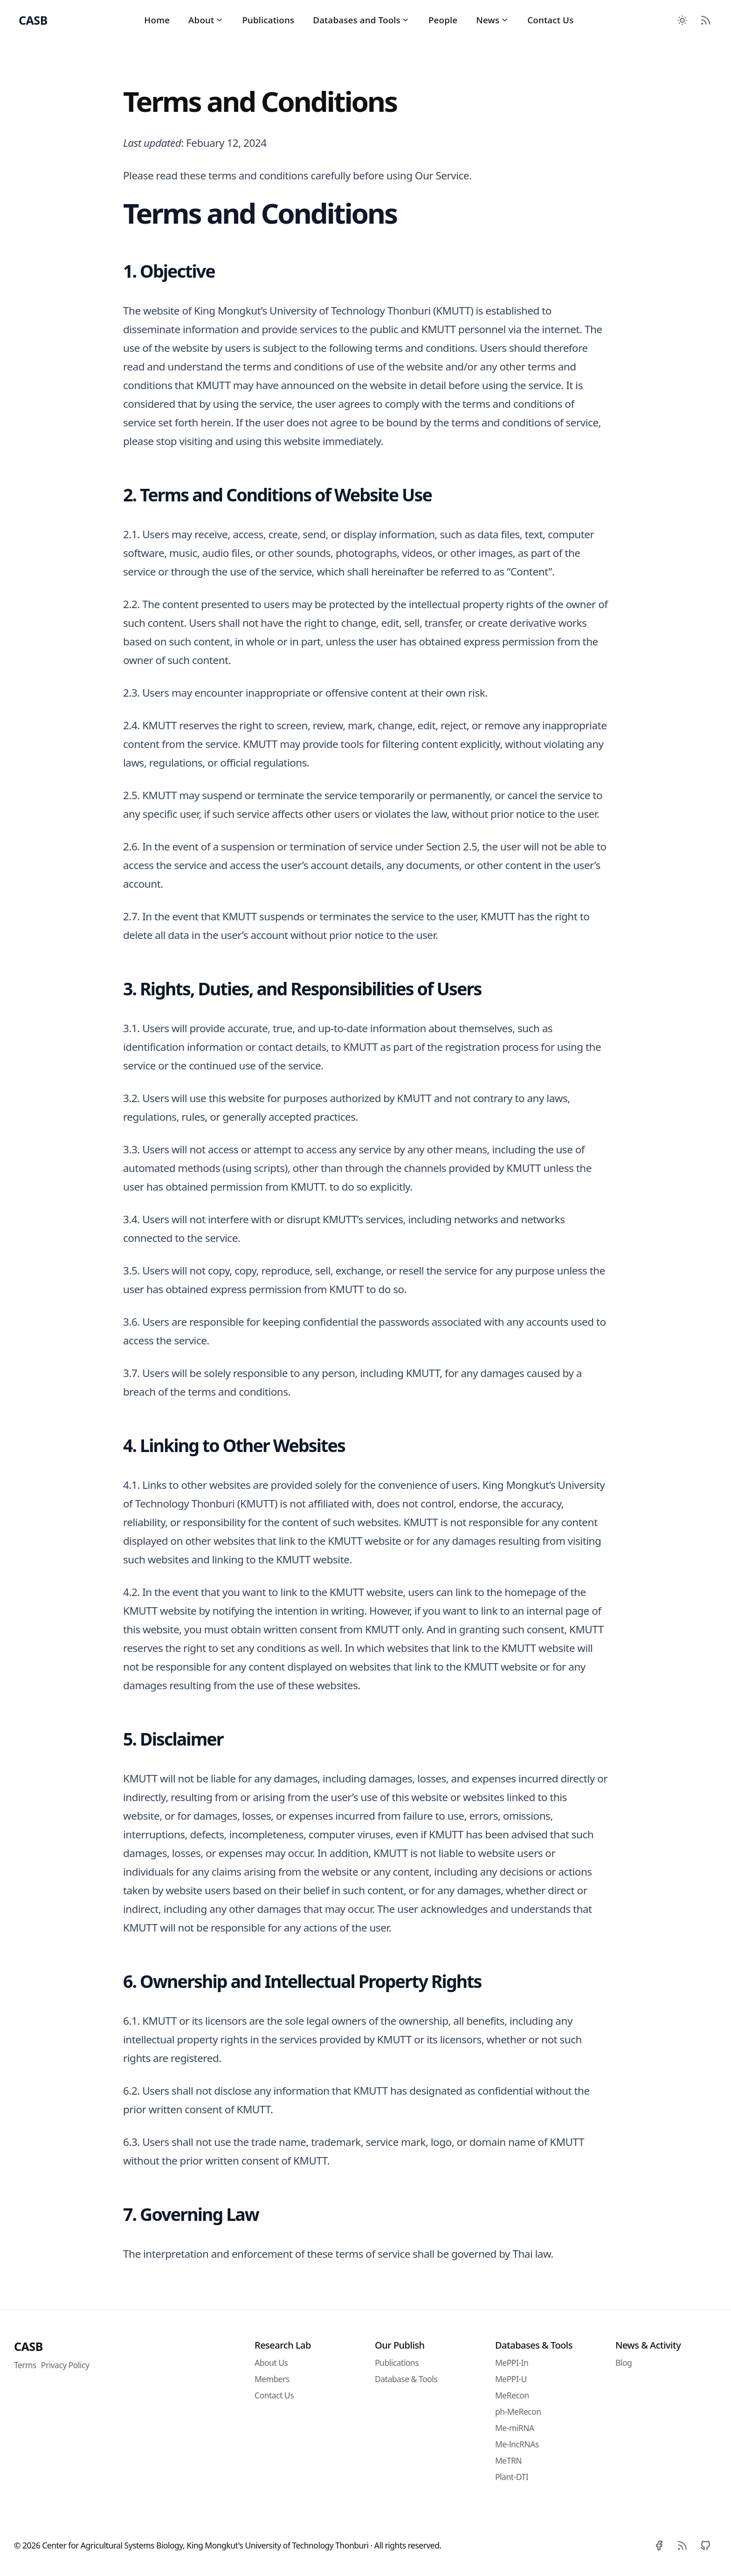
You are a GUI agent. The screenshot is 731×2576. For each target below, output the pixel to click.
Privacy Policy (65, 2364)
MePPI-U (511, 2378)
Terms (25, 2364)
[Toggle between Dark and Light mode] (682, 20)
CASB (28, 2346)
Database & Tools (406, 2378)
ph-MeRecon (518, 2411)
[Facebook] (658, 2545)
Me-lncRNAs (517, 2444)
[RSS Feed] (705, 20)
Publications (268, 20)
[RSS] (682, 2545)
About (205, 20)
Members (272, 2378)
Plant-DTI (511, 2476)
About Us (271, 2362)
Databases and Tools (361, 20)
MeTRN (508, 2460)
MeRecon (512, 2395)
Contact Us (550, 20)
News (492, 20)
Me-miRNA (514, 2427)
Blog (623, 2362)
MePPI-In (511, 2362)
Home (157, 20)
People (442, 20)
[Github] (705, 2545)
